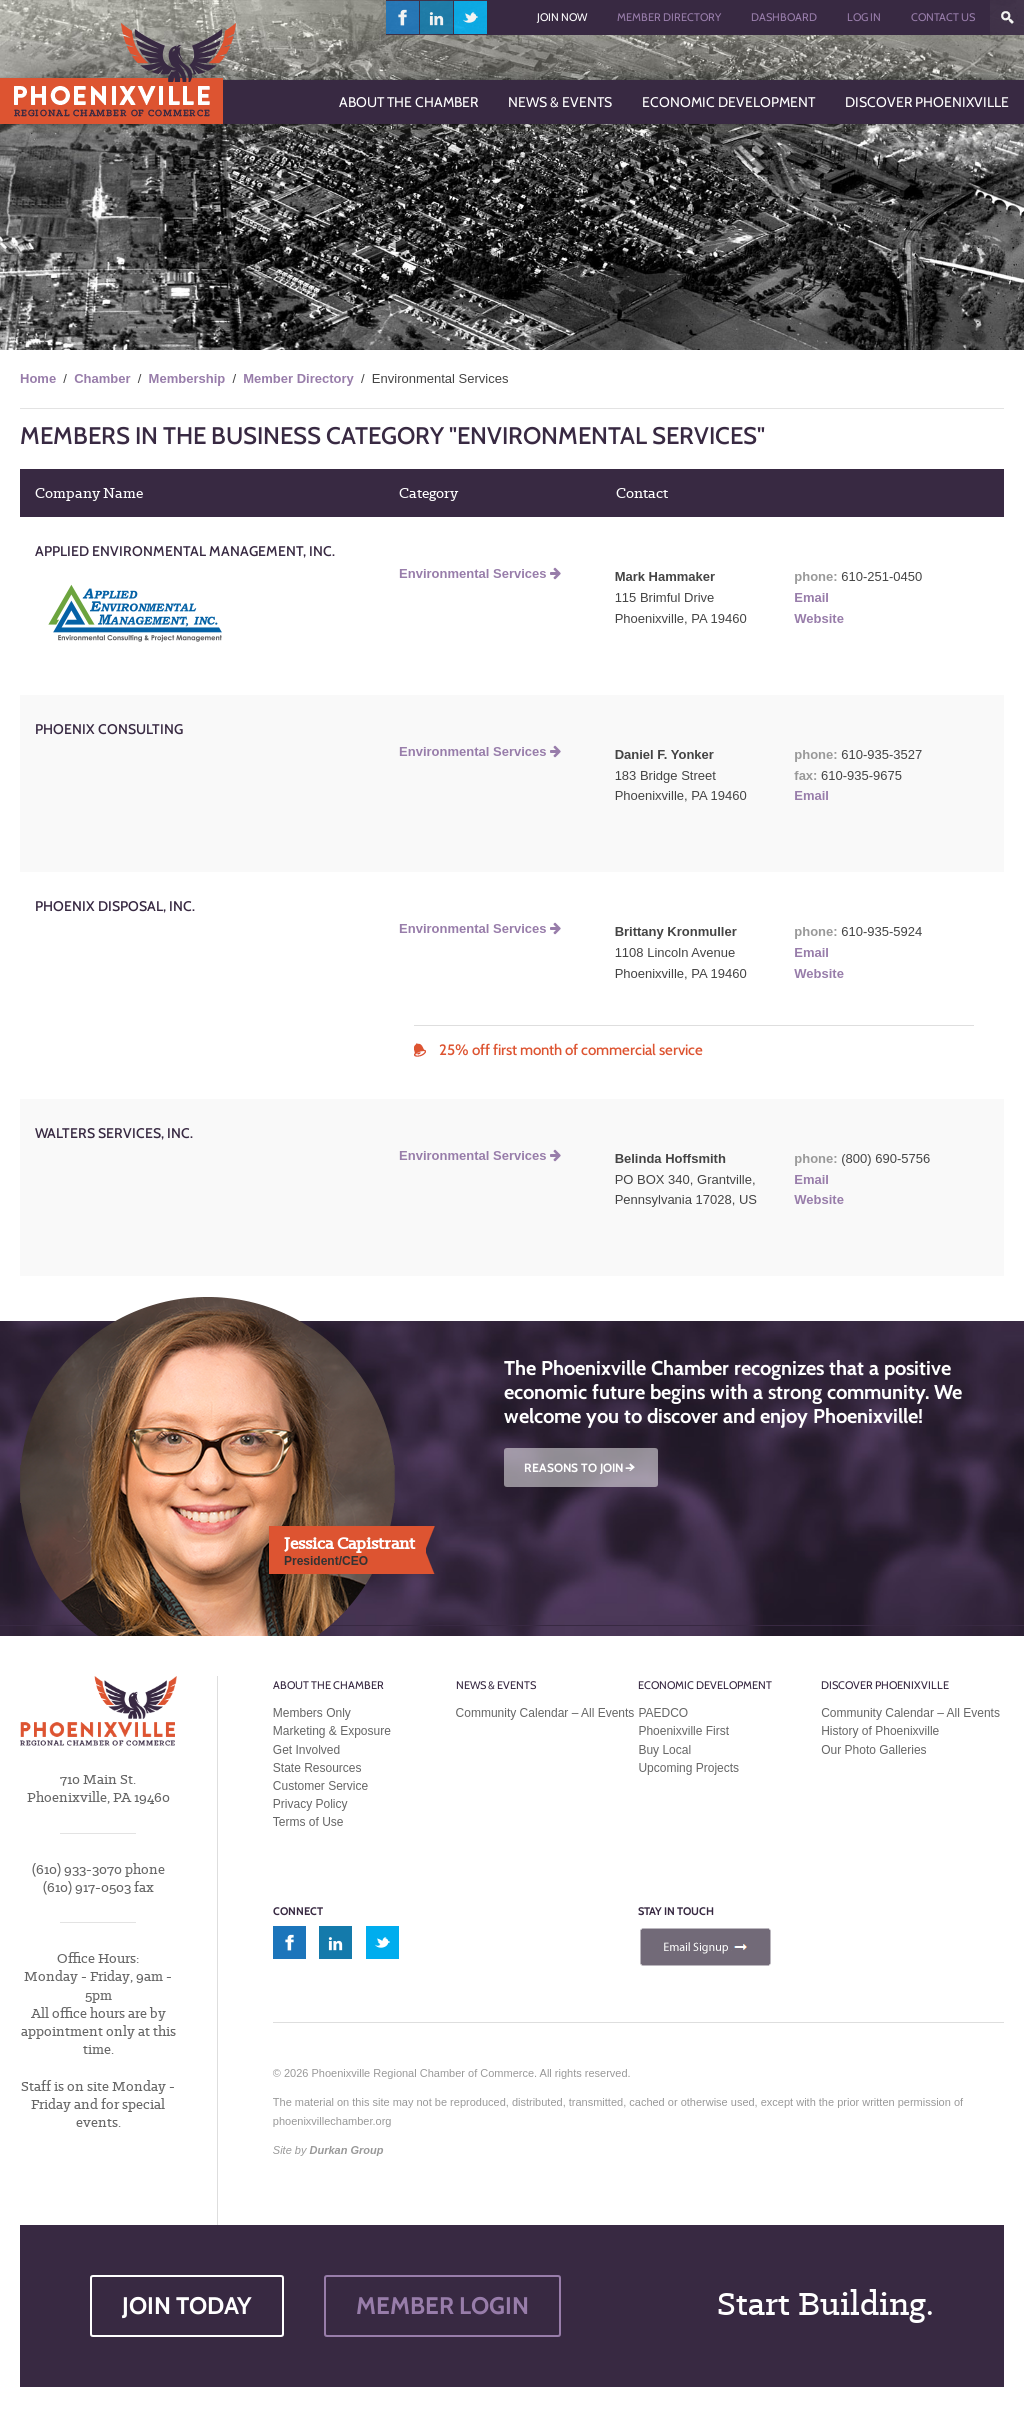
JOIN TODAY (187, 2305)
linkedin (437, 17)
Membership (187, 378)
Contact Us (943, 17)
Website (819, 618)
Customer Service (320, 1786)
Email (811, 597)
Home (38, 378)
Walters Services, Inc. (114, 1133)
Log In (864, 17)
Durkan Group (347, 2150)
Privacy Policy (310, 1804)
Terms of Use (308, 1822)
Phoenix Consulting (109, 729)
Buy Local (664, 1750)
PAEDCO (663, 1713)
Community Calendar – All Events (545, 1713)
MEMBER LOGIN (442, 2305)
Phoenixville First (683, 1731)
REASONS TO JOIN (581, 1467)
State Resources (317, 1768)
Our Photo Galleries (873, 1750)
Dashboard (784, 17)
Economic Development (705, 1685)
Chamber (102, 378)
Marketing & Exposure (332, 1731)
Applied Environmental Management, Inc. (185, 551)
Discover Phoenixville (885, 1685)
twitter (470, 17)
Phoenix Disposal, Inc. (115, 906)
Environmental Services (480, 573)
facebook (403, 17)
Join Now (562, 17)
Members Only (312, 1713)
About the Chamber (328, 1685)
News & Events (496, 1685)
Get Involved (306, 1750)
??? (1007, 17)
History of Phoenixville (880, 1731)
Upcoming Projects (688, 1768)
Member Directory (669, 17)
